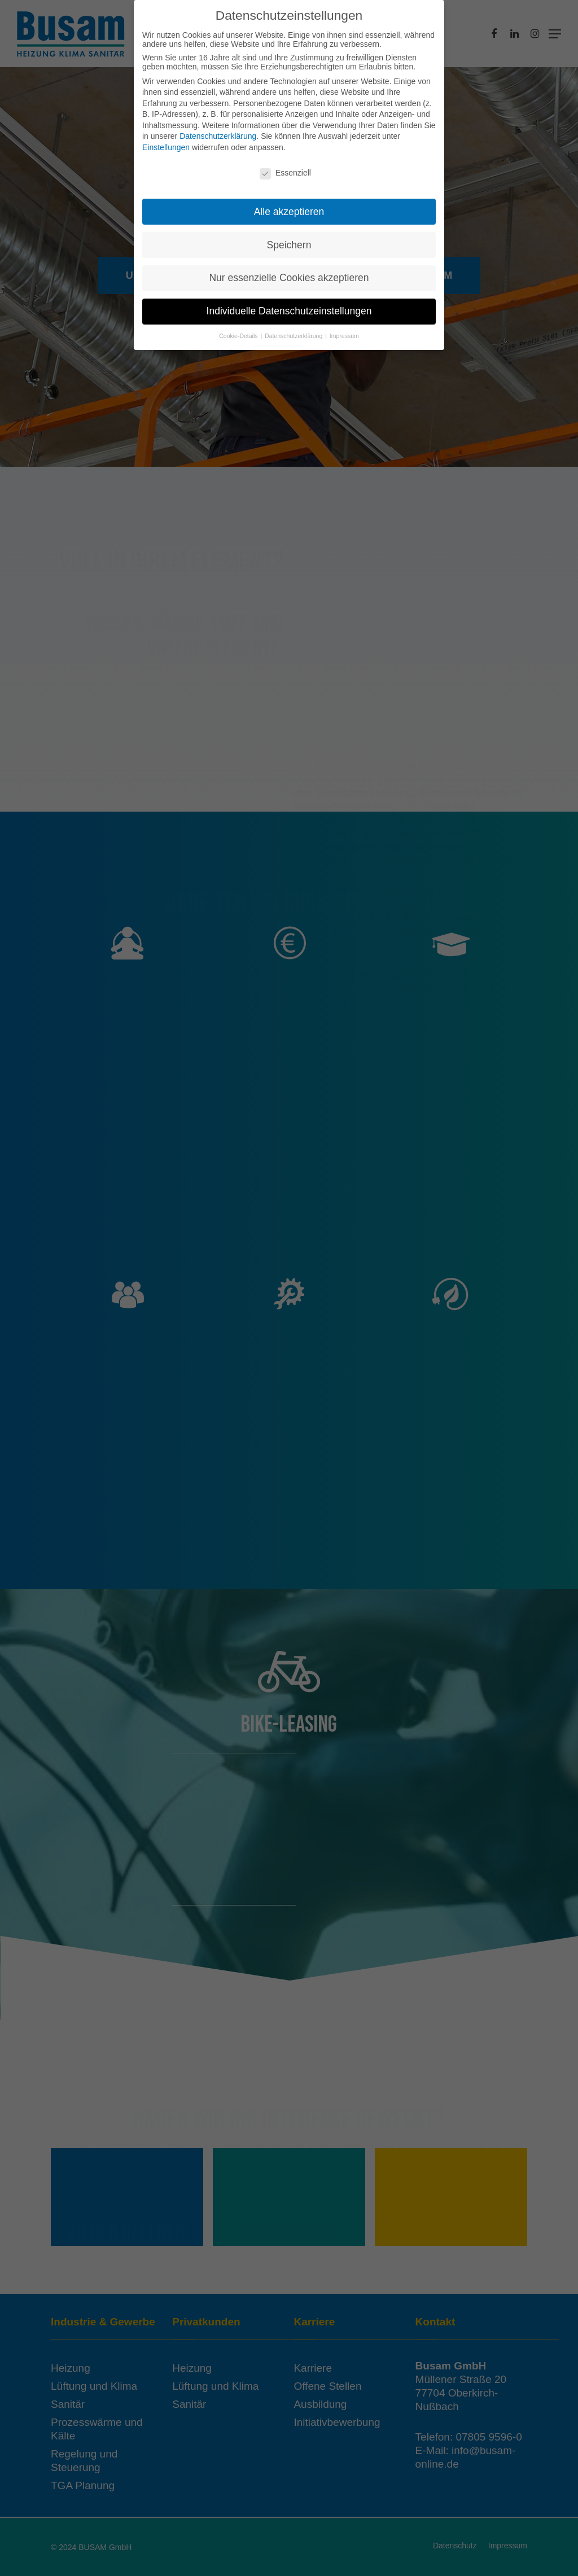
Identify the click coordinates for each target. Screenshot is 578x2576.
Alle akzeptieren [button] (289, 206)
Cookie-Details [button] (239, 331)
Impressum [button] (344, 331)
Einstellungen (166, 142)
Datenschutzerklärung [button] (294, 331)
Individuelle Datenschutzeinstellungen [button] (289, 306)
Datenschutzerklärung (217, 131)
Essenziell (285, 168)
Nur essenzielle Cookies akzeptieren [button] (289, 273)
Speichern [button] (289, 240)
